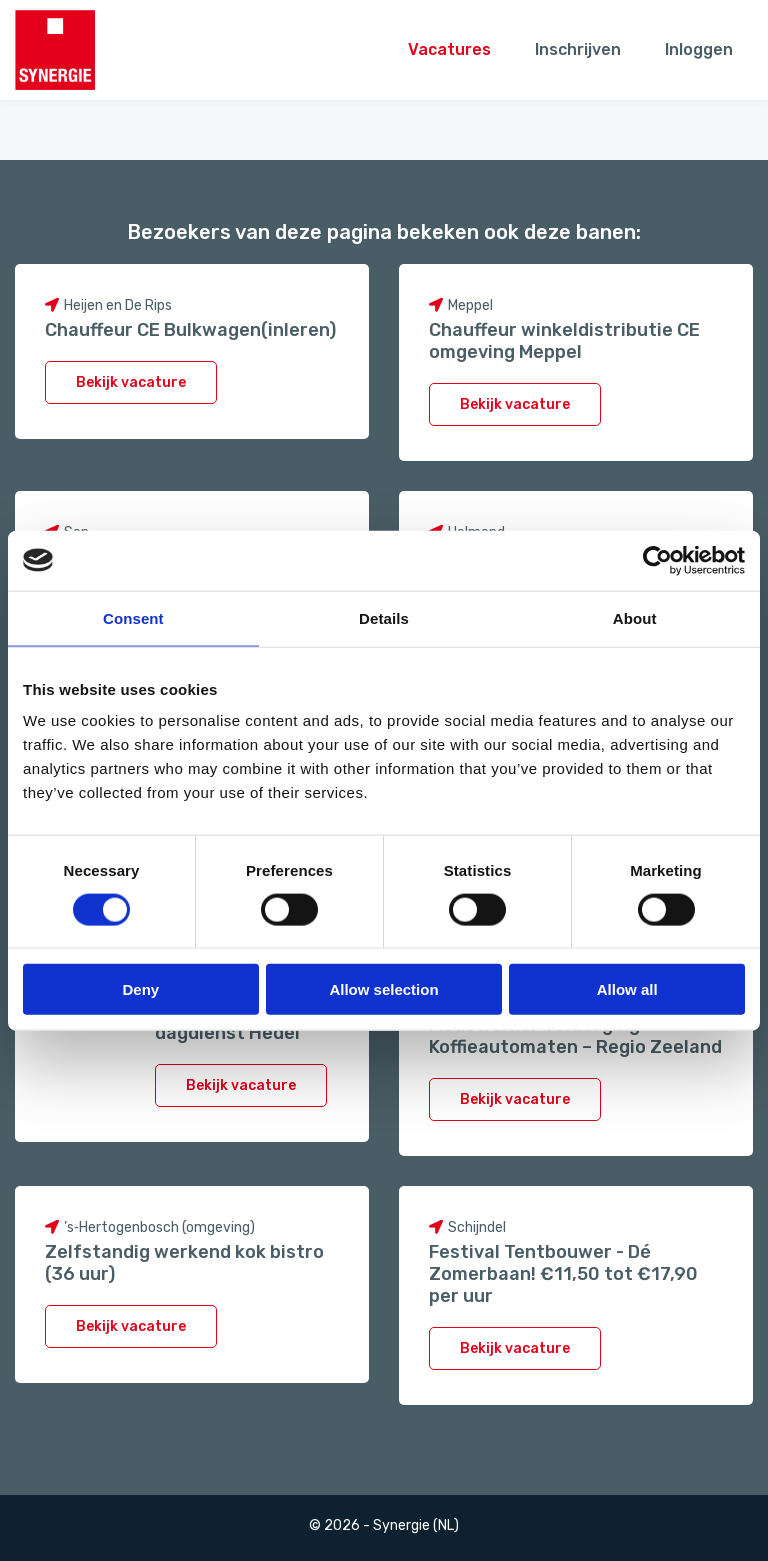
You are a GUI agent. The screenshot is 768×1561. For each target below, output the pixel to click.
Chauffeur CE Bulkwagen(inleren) (190, 330)
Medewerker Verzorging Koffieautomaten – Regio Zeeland (575, 1036)
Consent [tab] (133, 617)
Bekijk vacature (131, 382)
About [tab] (635, 617)
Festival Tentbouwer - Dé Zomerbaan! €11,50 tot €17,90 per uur (563, 1274)
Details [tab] (384, 617)
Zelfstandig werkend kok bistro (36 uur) (184, 1263)
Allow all (627, 989)
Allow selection (383, 989)
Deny (140, 989)
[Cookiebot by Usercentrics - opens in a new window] (657, 560)
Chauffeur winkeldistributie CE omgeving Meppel (564, 341)
